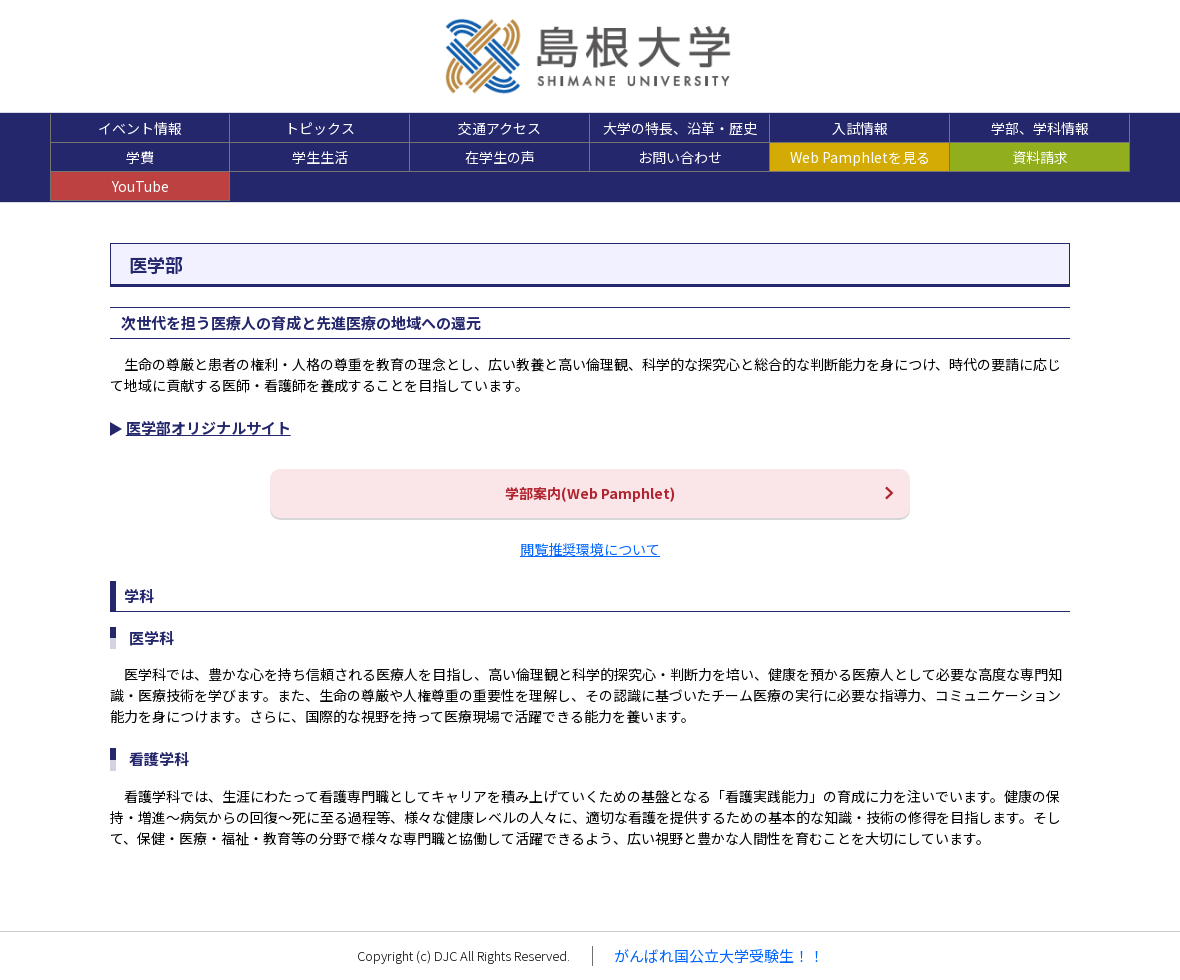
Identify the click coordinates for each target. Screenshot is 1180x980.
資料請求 (1040, 157)
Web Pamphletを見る (860, 157)
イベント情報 (140, 128)
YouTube (140, 186)
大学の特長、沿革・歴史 (680, 128)
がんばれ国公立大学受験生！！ (719, 955)
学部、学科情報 (1040, 128)
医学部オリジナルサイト (208, 427)
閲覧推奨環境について (590, 549)
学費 (140, 157)
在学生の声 (500, 157)
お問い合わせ (680, 157)
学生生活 (320, 157)
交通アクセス (499, 128)
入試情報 (860, 128)
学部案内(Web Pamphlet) (590, 493)
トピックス (320, 128)
